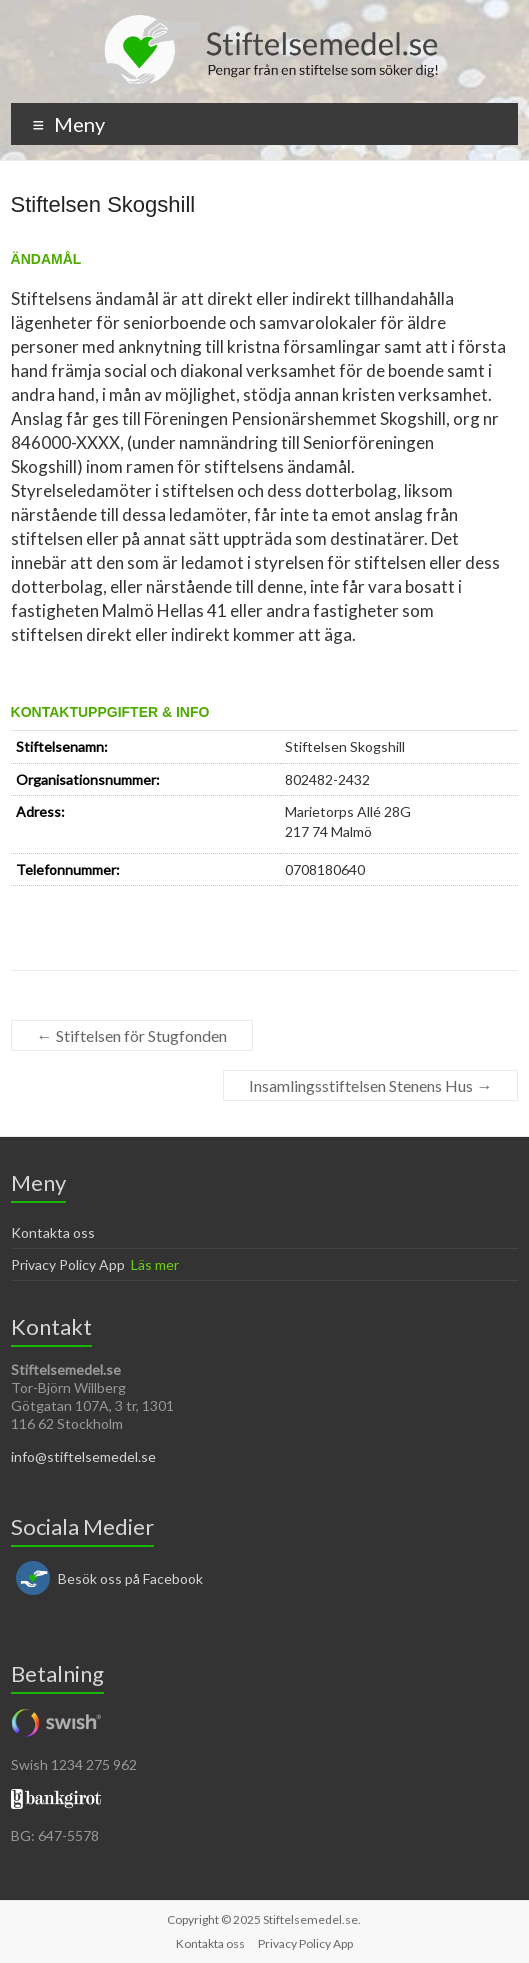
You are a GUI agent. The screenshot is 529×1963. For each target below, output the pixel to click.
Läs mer (155, 1264)
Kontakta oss (53, 1232)
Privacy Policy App (68, 1264)
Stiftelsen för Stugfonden (132, 1035)
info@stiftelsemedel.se (83, 1456)
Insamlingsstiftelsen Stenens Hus (370, 1085)
